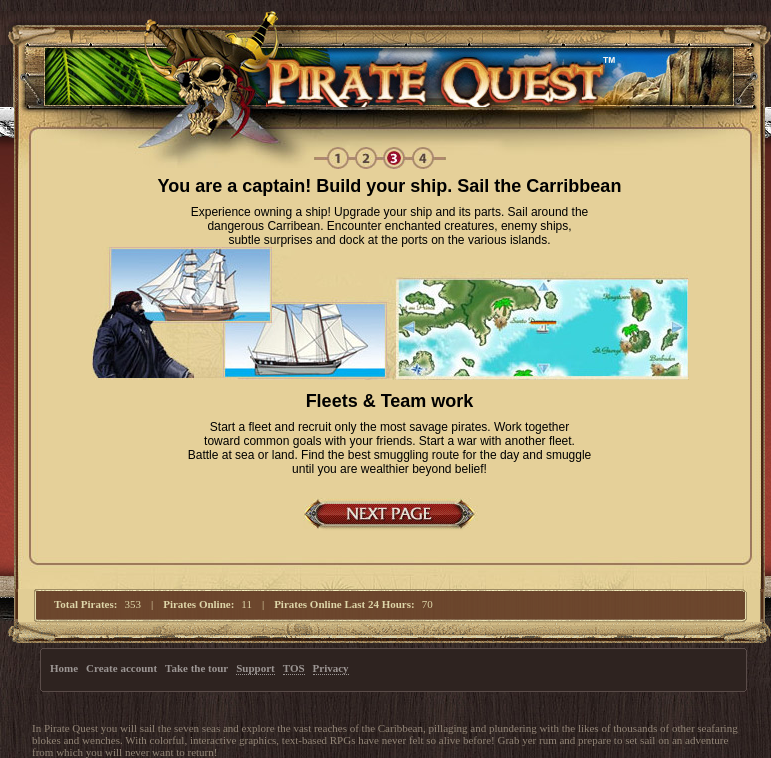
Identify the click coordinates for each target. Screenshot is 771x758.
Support (255, 668)
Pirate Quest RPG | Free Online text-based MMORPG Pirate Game (382, 76)
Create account (121, 668)
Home (64, 668)
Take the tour (196, 668)
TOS (294, 668)
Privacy (331, 668)
